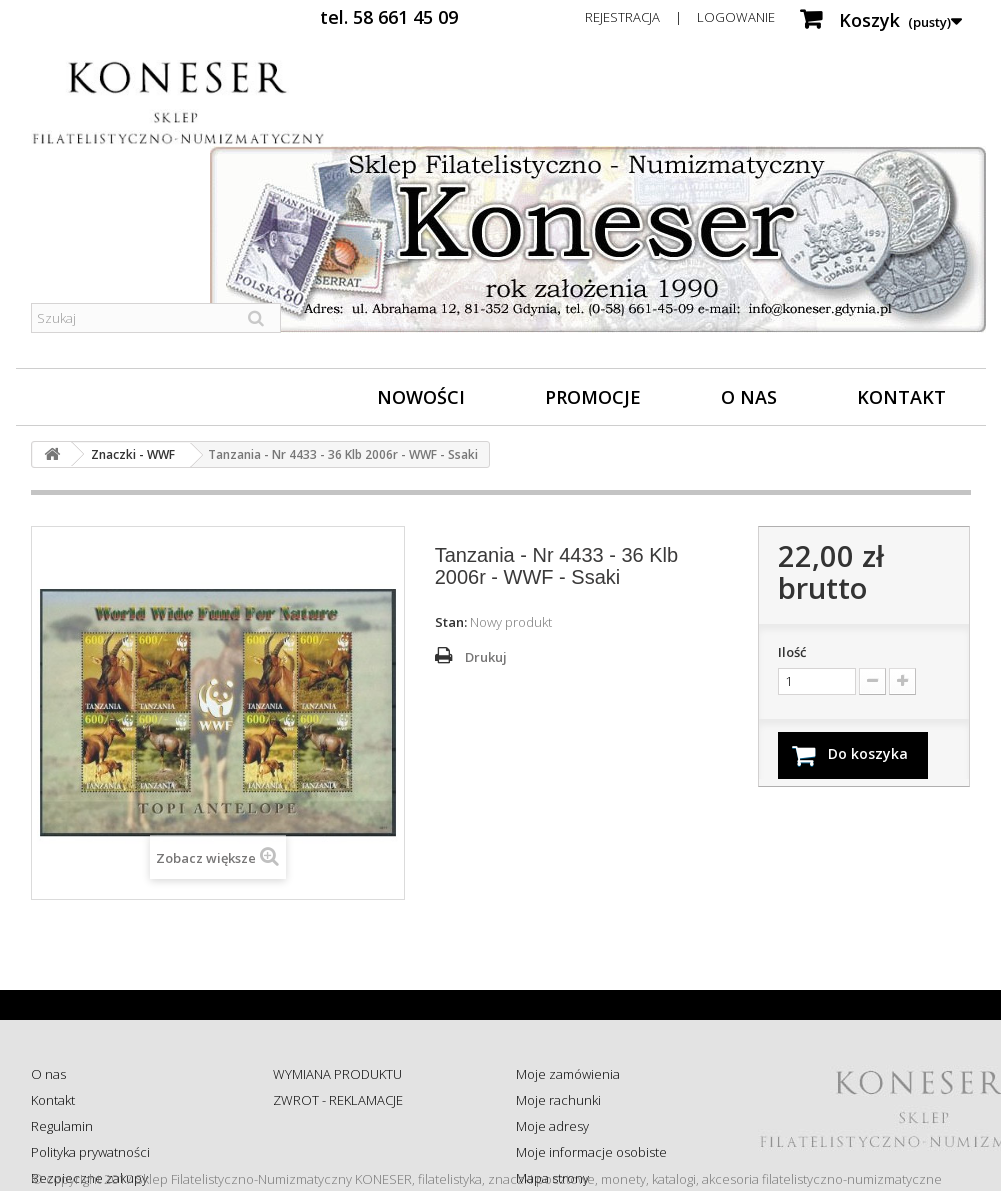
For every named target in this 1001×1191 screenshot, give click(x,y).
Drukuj (486, 657)
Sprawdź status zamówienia (354, 1152)
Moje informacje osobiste (591, 1152)
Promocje (593, 397)
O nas (749, 397)
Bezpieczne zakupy (89, 1178)
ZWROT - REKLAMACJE (338, 1100)
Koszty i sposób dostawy (344, 1178)
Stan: (451, 622)
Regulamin (62, 1126)
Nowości (421, 397)
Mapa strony (552, 1178)
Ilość (792, 652)
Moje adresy (552, 1126)
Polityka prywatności (90, 1152)
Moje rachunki (558, 1100)
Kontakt (901, 397)
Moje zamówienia (568, 1074)
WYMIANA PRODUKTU (337, 1074)
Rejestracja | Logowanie (680, 17)
